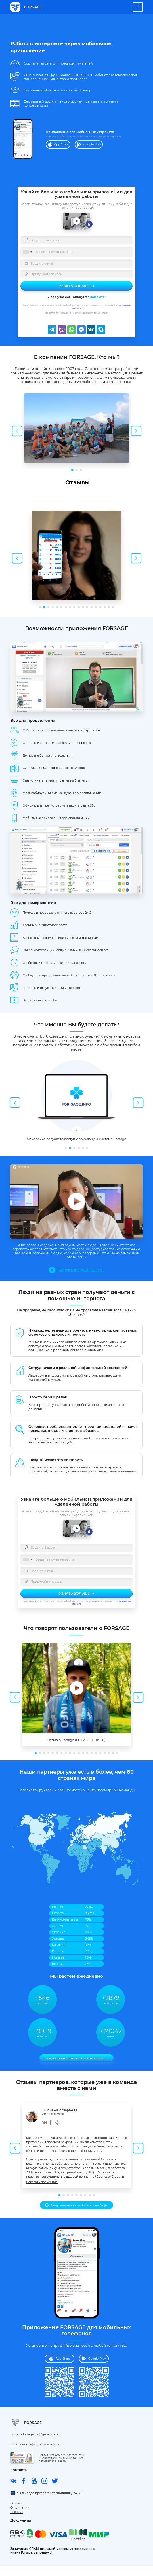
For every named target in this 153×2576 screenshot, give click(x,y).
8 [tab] (70, 607)
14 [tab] (96, 607)
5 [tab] (57, 607)
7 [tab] (66, 607)
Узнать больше (74, 286)
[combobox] (27, 252)
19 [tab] (113, 1753)
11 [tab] (83, 607)
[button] (10, 499)
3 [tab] (81, 470)
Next (136, 431)
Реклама (16, 2512)
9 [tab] (74, 607)
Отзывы (16, 2503)
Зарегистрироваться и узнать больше (75, 2058)
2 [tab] (77, 470)
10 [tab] (79, 607)
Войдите (97, 297)
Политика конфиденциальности (35, 2444)
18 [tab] (113, 607)
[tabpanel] (76, 430)
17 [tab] (109, 607)
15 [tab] (100, 607)
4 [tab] (53, 607)
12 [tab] (87, 607)
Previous (17, 431)
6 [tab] (61, 607)
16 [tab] (105, 607)
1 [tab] (72, 470)
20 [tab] (117, 1753)
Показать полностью (42, 2182)
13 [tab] (92, 607)
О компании (19, 2508)
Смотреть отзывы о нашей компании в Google (79, 2205)
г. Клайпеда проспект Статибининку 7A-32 (49, 2493)
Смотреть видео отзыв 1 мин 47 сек (81, 1270)
